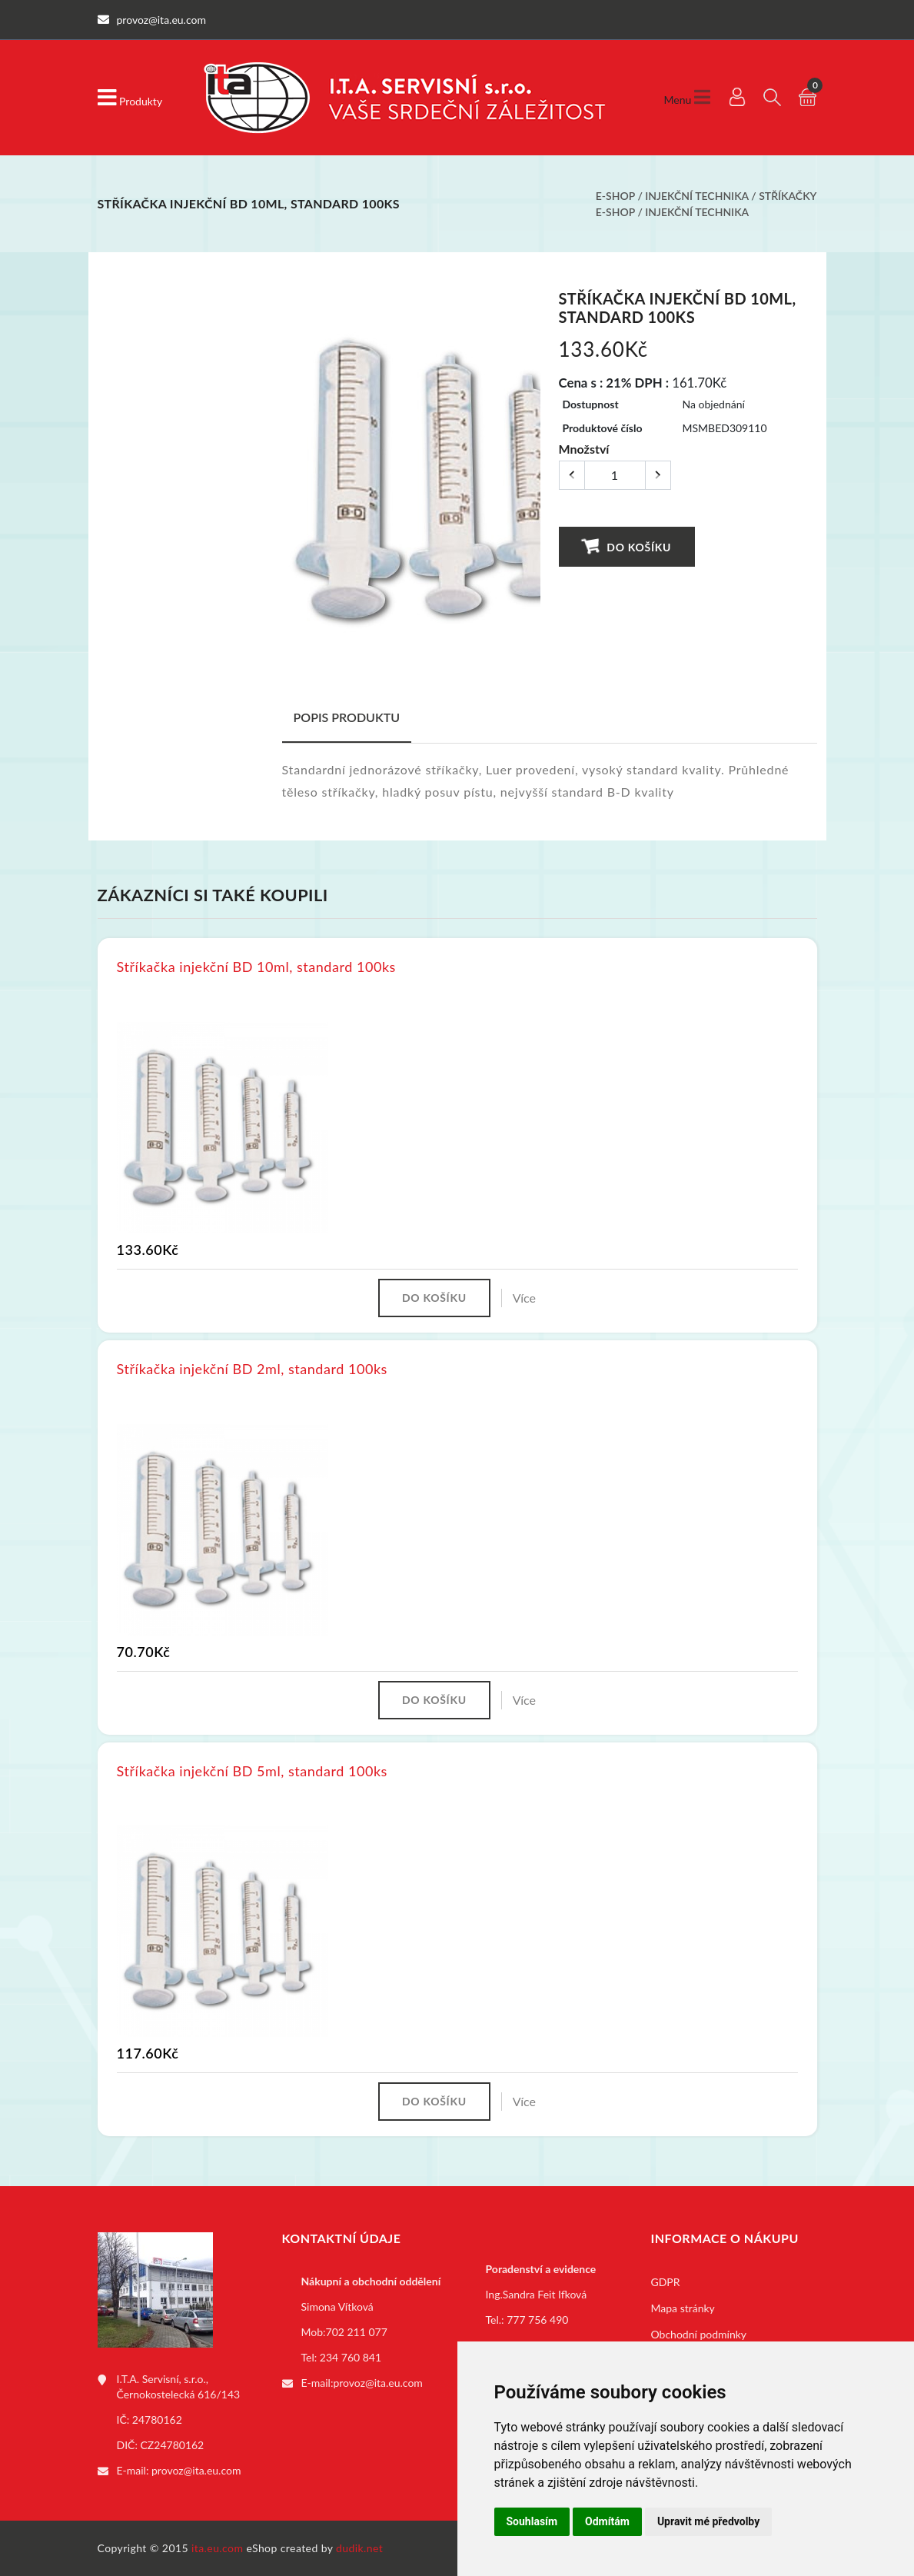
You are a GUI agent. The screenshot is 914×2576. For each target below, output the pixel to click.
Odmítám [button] (607, 2521)
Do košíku (626, 546)
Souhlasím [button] (532, 2521)
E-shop (615, 195)
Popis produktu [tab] (347, 717)
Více (524, 1297)
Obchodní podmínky (699, 2334)
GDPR (665, 2281)
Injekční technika (696, 195)
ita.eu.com (217, 2547)
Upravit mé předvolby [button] (708, 2521)
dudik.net (359, 2547)
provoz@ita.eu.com (196, 2470)
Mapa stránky (683, 2308)
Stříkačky (787, 195)
